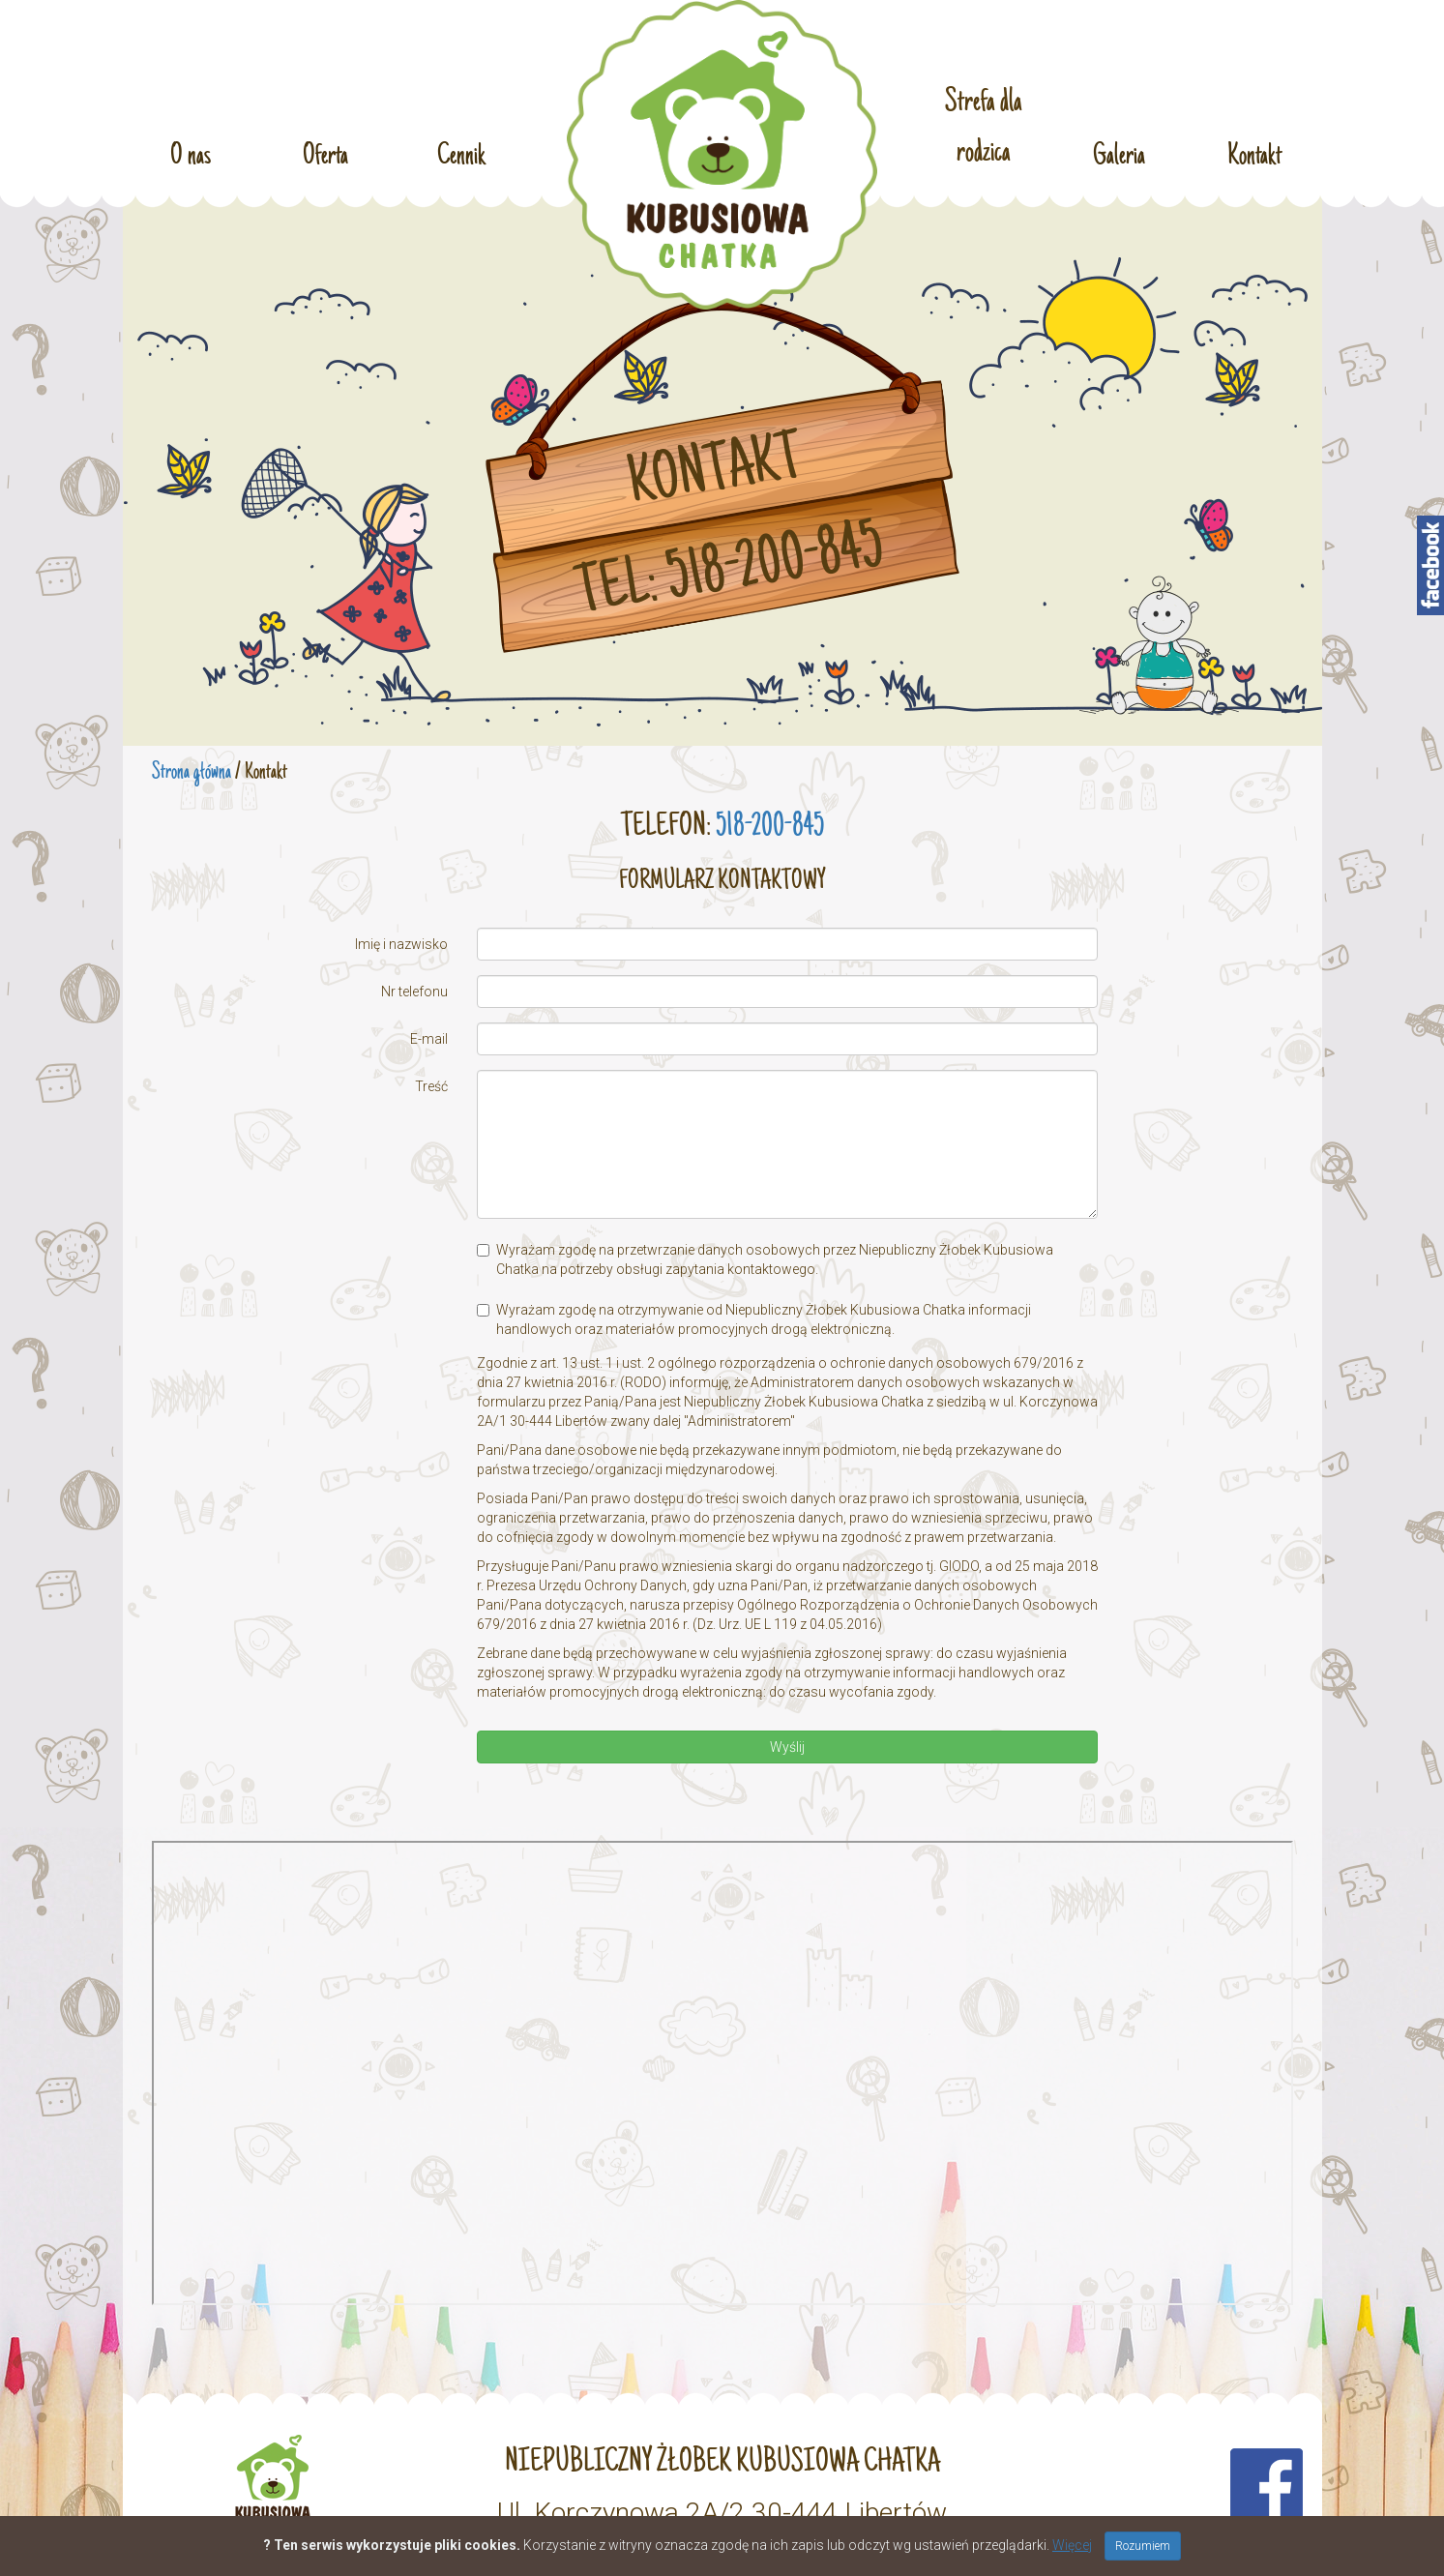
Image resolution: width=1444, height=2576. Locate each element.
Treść (431, 1086)
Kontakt (1254, 153)
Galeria (1118, 153)
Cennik (461, 153)
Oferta (325, 153)
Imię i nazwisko (401, 944)
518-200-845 (770, 828)
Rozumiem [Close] (1142, 2546)
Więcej (1072, 2545)
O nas (190, 153)
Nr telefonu (414, 991)
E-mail (429, 1039)
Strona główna (191, 772)
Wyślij (787, 1747)
